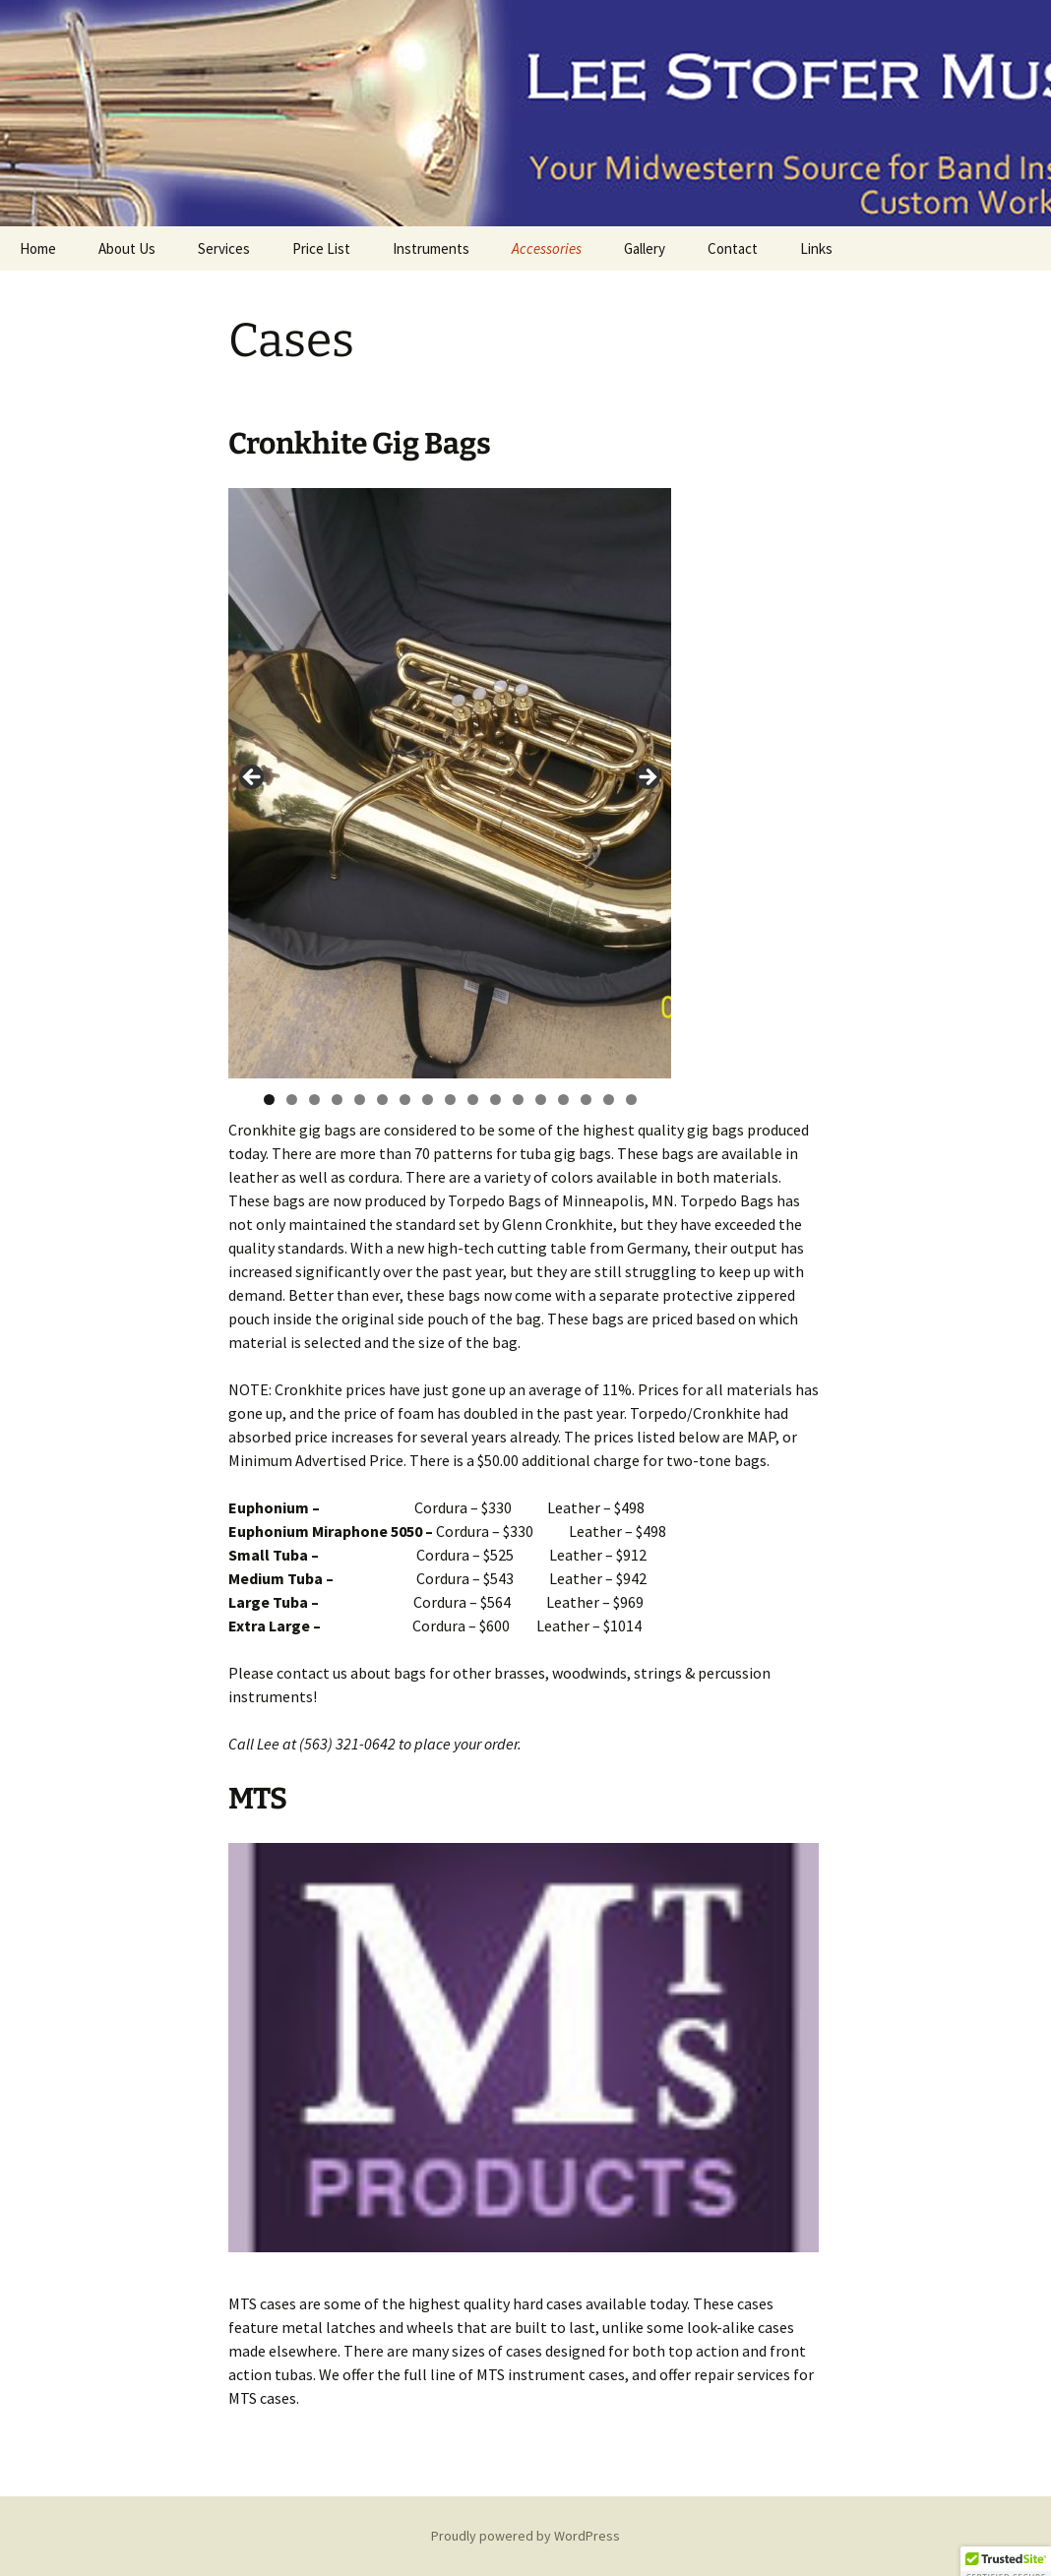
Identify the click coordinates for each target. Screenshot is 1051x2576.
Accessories (547, 248)
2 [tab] (291, 1099)
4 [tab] (337, 1099)
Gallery (644, 248)
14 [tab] (564, 1099)
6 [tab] (382, 1099)
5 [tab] (359, 1099)
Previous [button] (253, 778)
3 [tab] (314, 1099)
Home (38, 248)
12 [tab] (519, 1099)
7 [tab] (405, 1099)
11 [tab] (496, 1099)
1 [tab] (269, 1099)
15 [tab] (586, 1099)
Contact (733, 248)
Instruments (431, 248)
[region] (449, 783)
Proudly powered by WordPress (525, 2536)
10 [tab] (473, 1099)
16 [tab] (609, 1099)
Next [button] (646, 778)
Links (816, 248)
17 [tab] (632, 1099)
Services (224, 248)
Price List (321, 248)
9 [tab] (450, 1099)
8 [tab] (427, 1099)
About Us (126, 248)
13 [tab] (541, 1099)
